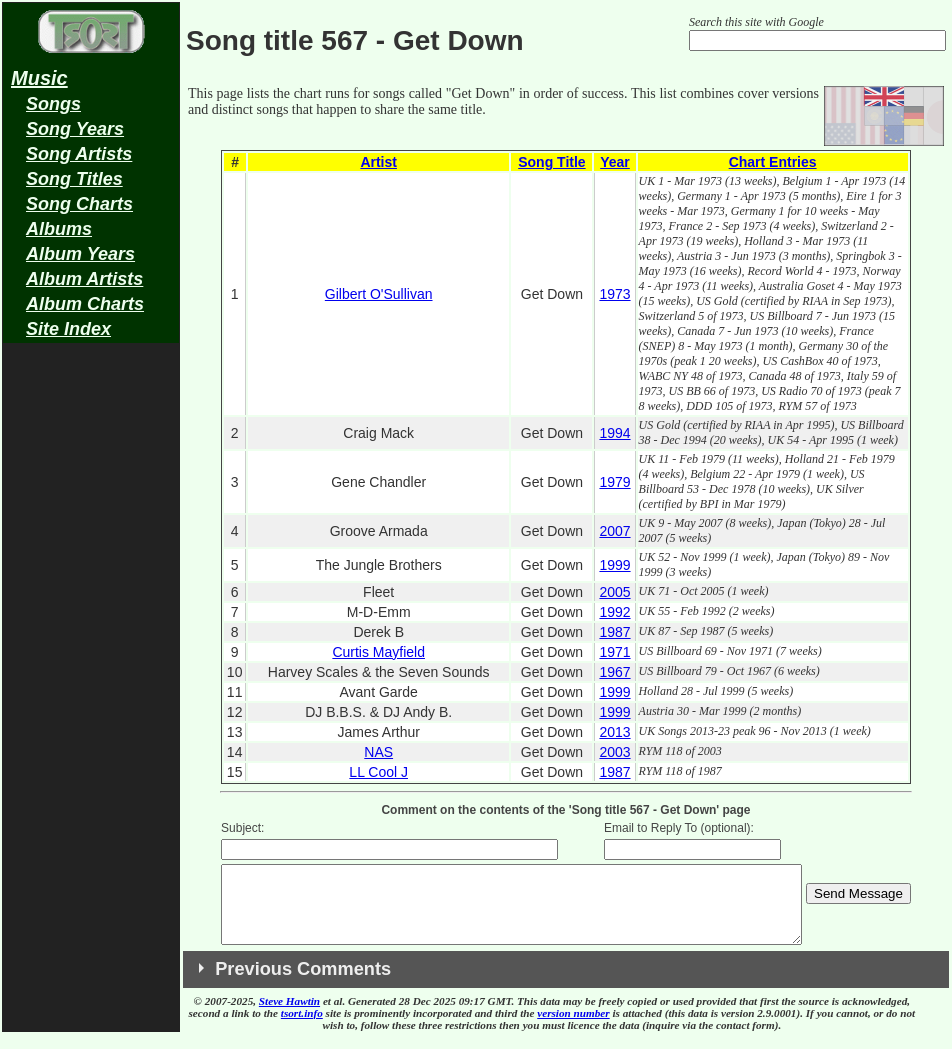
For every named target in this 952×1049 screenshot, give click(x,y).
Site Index (68, 329)
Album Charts (85, 304)
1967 (614, 672)
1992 (614, 612)
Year (615, 162)
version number (573, 1028)
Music (39, 78)
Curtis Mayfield (378, 652)
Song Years (75, 129)
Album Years (80, 254)
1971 (614, 652)
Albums (59, 229)
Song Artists (79, 154)
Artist (378, 162)
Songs (53, 104)
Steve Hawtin (289, 1016)
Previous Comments (303, 984)
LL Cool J (378, 772)
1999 (614, 565)
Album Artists (84, 279)
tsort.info (302, 1028)
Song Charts (79, 204)
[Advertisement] (91, 666)
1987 (614, 632)
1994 (614, 433)
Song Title (551, 162)
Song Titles (74, 179)
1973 (614, 294)
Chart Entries (773, 162)
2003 (614, 752)
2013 (614, 732)
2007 (614, 531)
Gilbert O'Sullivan (379, 294)
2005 (614, 592)
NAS (378, 752)
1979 (614, 482)
